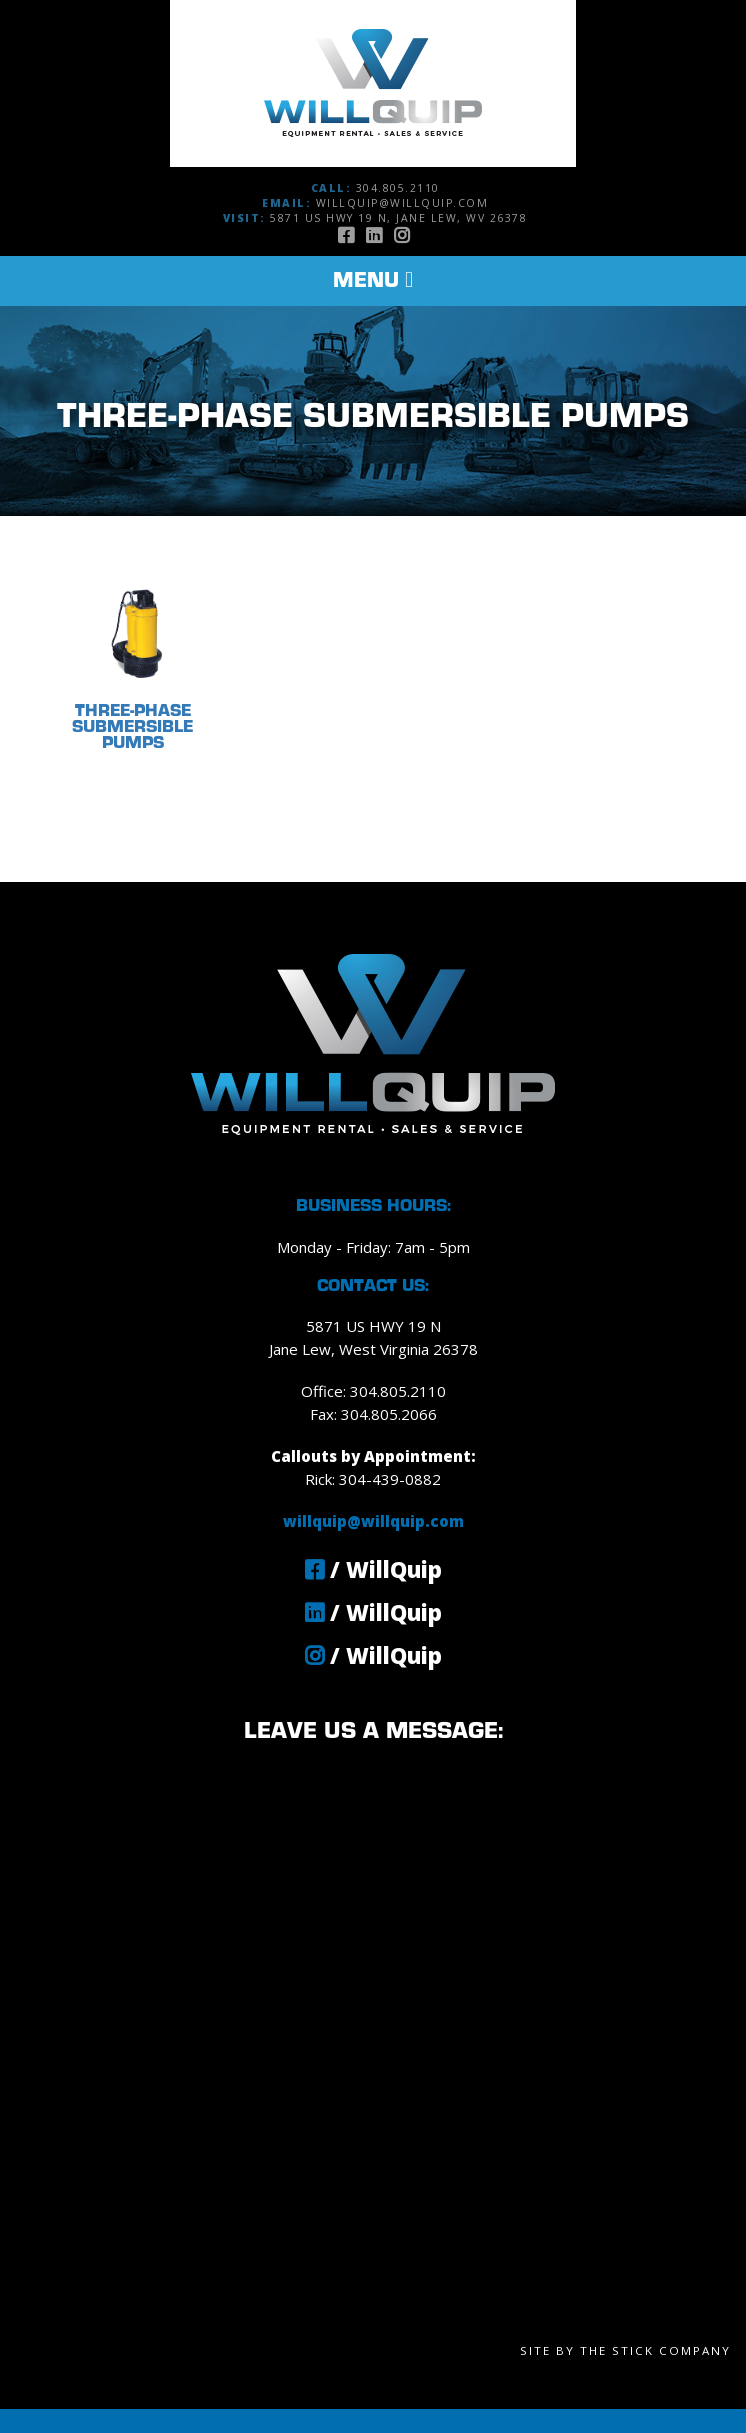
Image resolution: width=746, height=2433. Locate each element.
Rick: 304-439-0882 (373, 1479)
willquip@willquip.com (402, 203)
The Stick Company (655, 2350)
